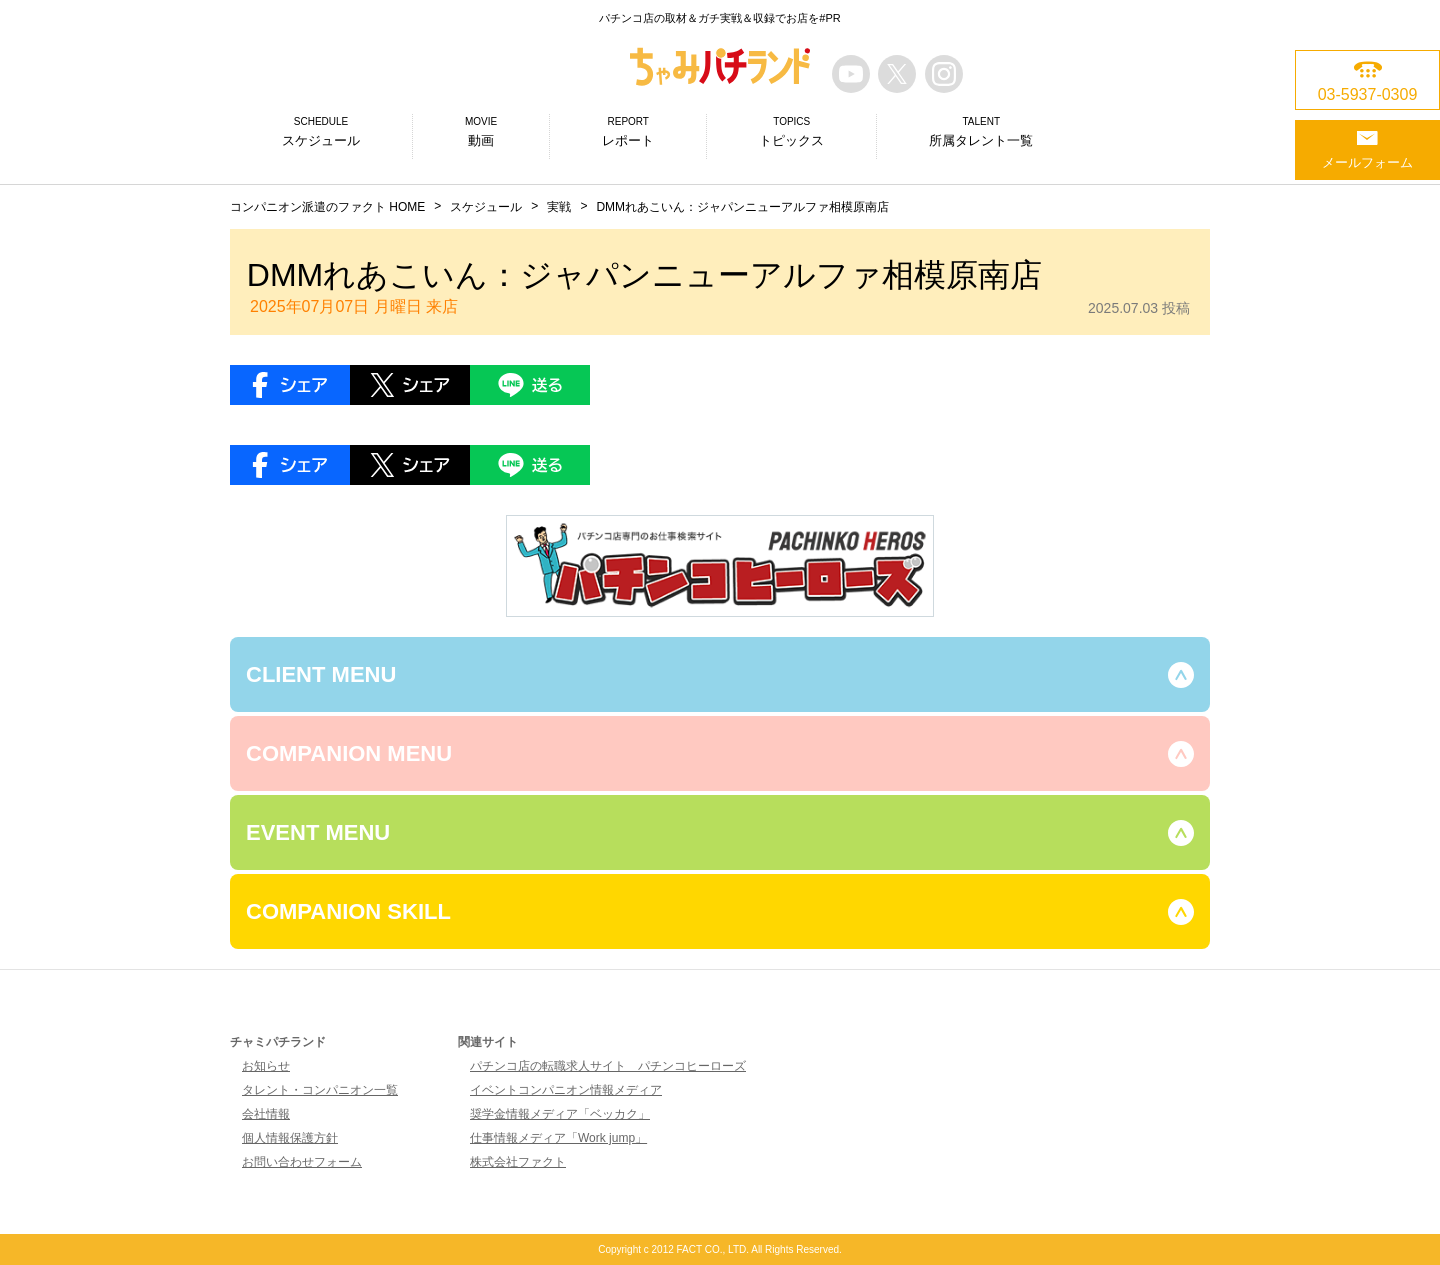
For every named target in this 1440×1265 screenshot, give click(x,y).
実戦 (559, 207)
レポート (628, 131)
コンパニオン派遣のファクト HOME (327, 207)
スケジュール (321, 131)
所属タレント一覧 (981, 131)
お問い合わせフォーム (302, 1162)
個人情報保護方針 (290, 1138)
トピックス (791, 131)
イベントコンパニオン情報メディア (566, 1090)
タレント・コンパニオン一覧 (320, 1090)
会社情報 (266, 1114)
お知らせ (266, 1066)
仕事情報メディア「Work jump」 (558, 1138)
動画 (481, 131)
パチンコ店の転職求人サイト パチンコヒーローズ (608, 1066)
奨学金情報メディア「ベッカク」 (560, 1114)
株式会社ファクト (518, 1162)
